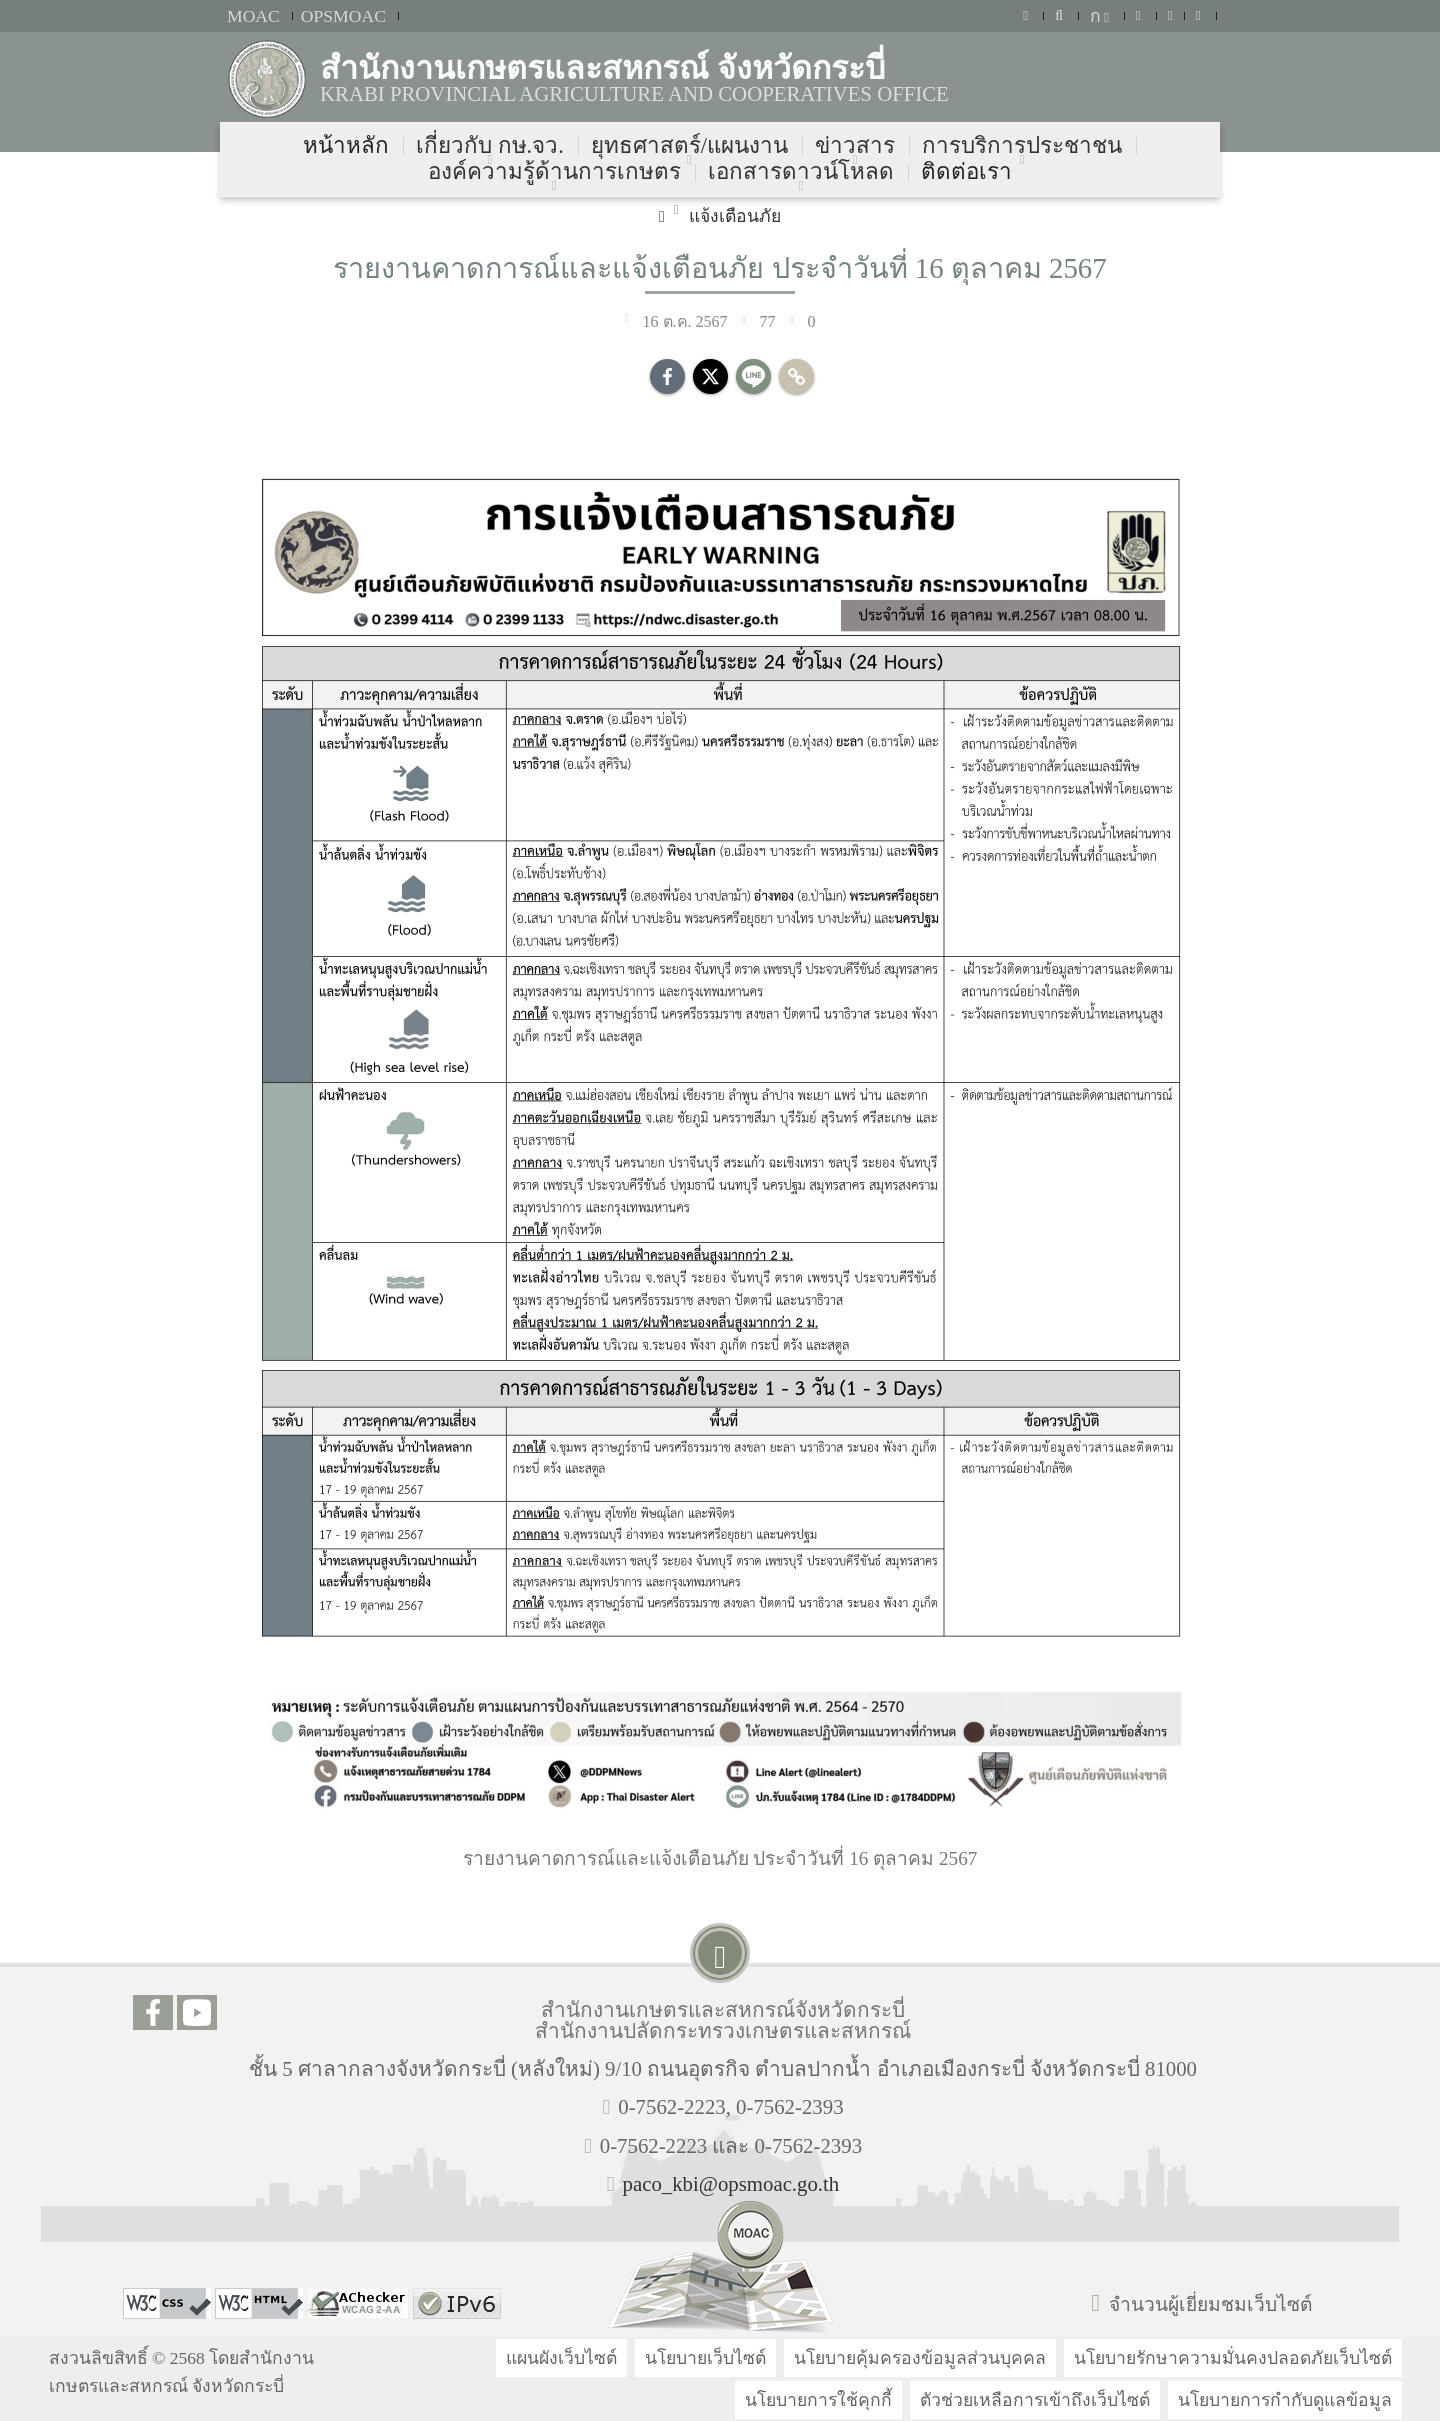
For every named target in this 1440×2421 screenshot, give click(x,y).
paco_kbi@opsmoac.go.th (731, 2183)
